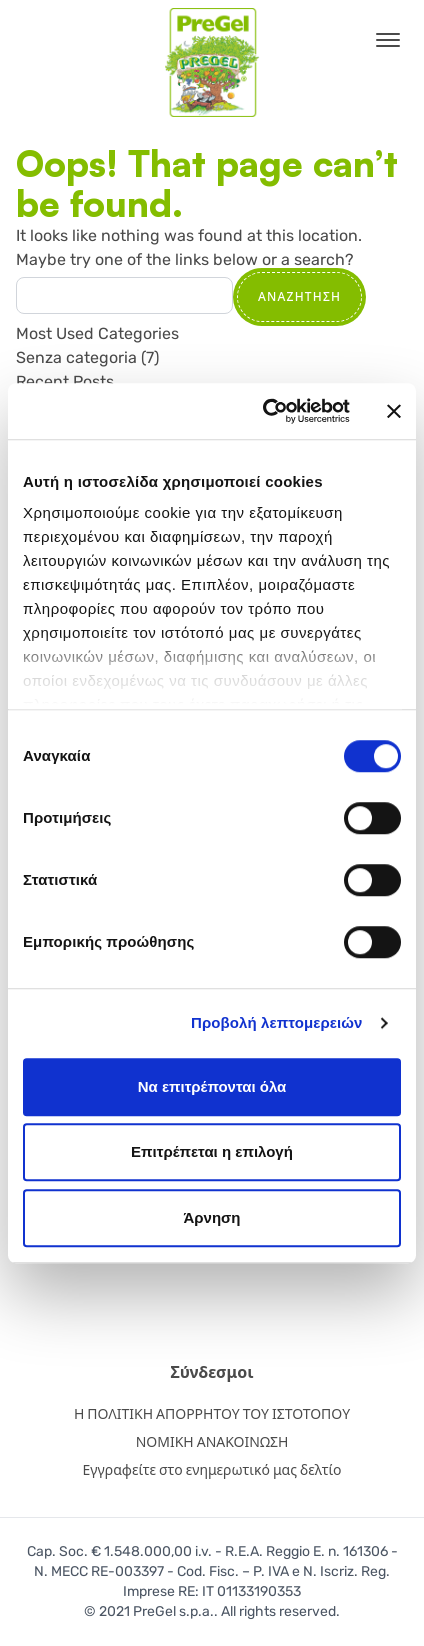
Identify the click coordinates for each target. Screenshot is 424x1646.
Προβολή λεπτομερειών (277, 1022)
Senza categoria (76, 357)
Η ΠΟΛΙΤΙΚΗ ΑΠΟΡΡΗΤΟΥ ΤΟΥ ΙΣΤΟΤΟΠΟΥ (212, 1414)
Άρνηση (211, 1217)
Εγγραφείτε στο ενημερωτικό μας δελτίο (212, 1470)
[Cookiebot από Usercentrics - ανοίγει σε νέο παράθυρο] (265, 411)
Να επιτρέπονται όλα (212, 1086)
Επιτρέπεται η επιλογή (212, 1151)
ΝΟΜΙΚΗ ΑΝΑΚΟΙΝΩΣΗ (212, 1442)
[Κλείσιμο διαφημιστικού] (394, 411)
